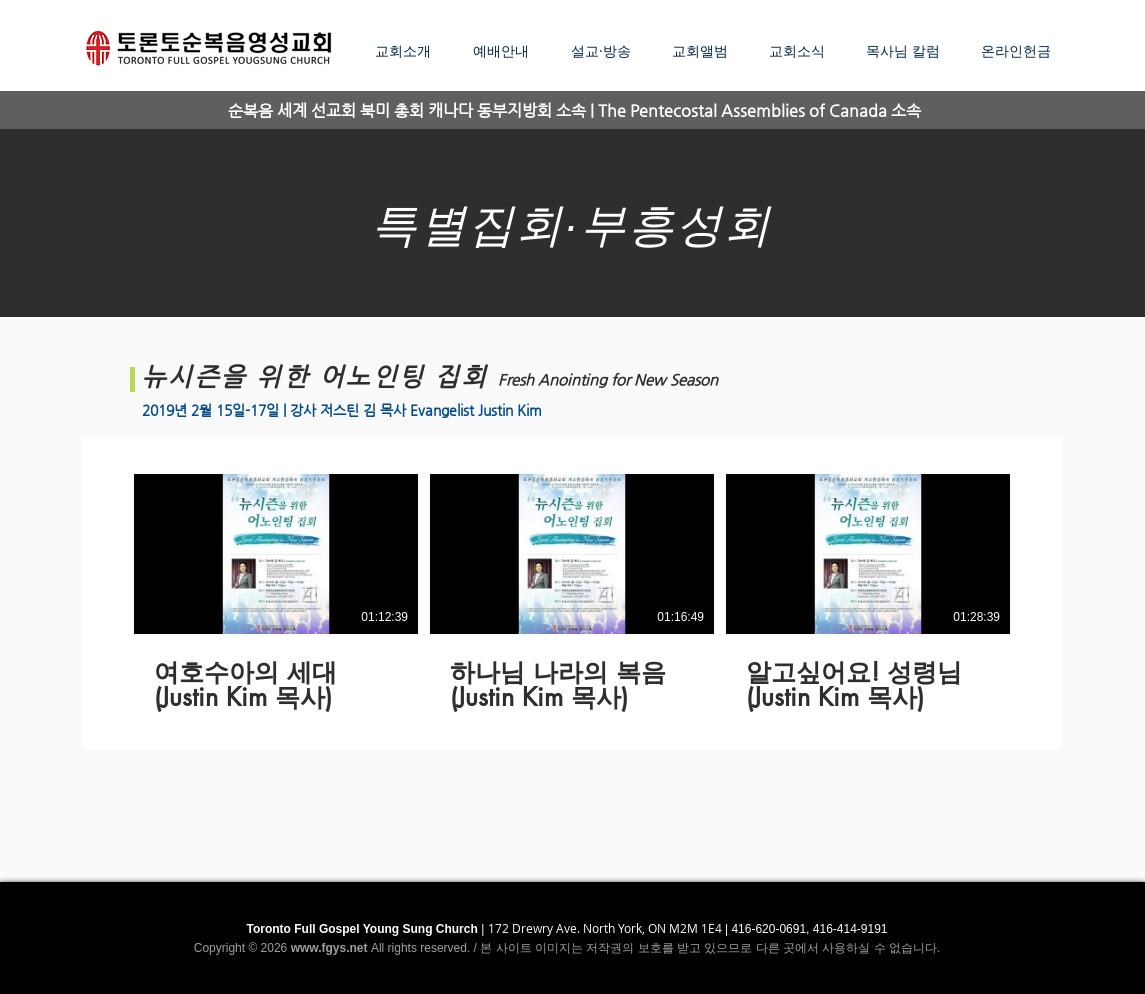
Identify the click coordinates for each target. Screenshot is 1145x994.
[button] (606, 50)
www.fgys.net (329, 948)
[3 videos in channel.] (572, 593)
